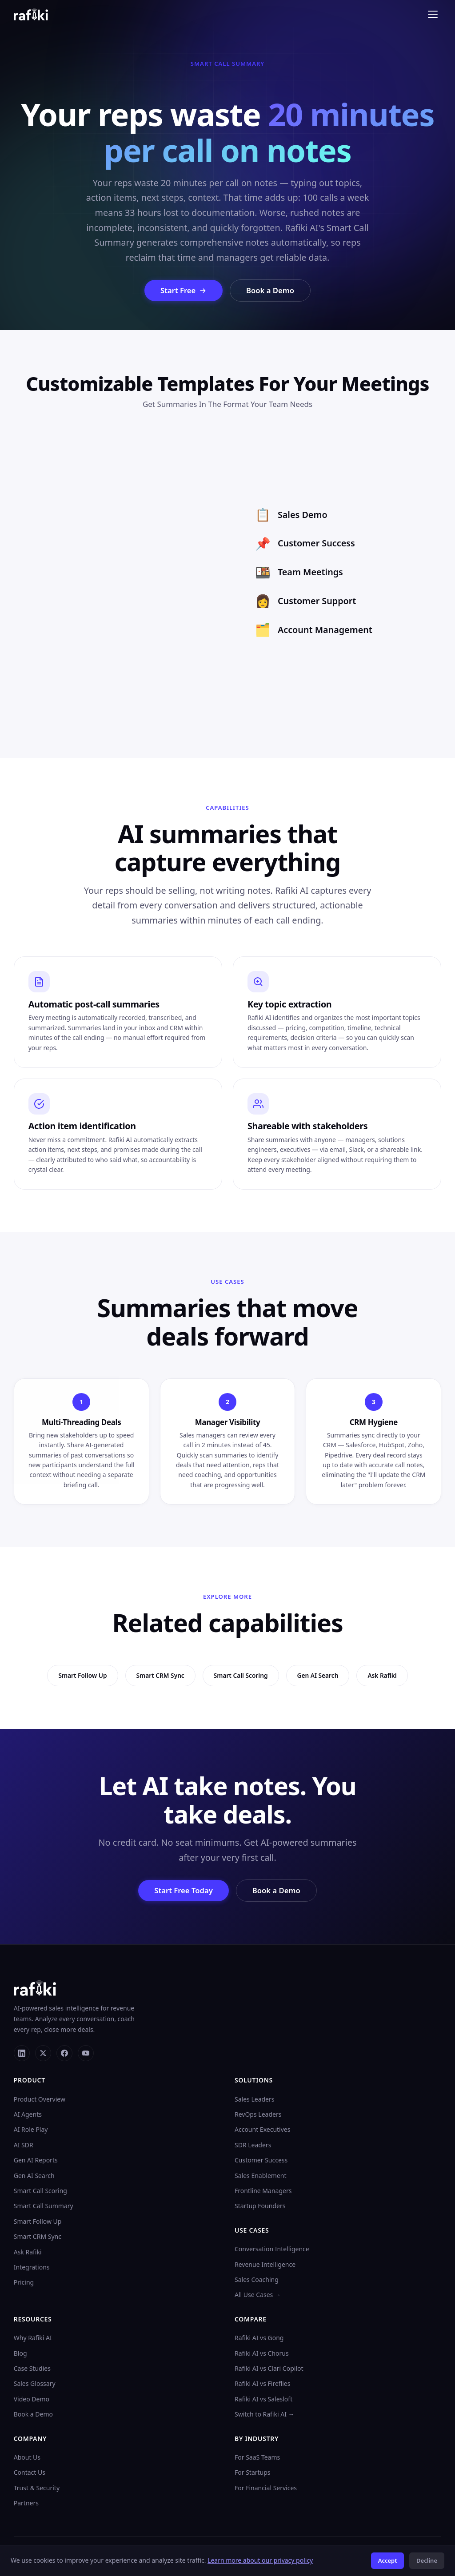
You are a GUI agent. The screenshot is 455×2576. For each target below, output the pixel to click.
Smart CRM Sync (37, 2237)
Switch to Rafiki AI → (265, 2414)
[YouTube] (86, 2054)
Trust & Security (37, 2488)
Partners (26, 2503)
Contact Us (29, 2473)
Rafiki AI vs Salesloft (263, 2399)
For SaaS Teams (257, 2457)
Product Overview (39, 2099)
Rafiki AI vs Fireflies (262, 2384)
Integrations (32, 2267)
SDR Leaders (253, 2145)
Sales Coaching (257, 2280)
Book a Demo (270, 290)
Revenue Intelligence (265, 2265)
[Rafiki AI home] (31, 14)
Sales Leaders (254, 2099)
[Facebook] (64, 2054)
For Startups (253, 2473)
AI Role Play (31, 2130)
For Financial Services (266, 2488)
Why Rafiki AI (33, 2338)
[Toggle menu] (432, 14)
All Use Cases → (258, 2295)
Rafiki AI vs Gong (259, 2338)
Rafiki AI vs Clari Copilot (269, 2369)
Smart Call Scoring (40, 2191)
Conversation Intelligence (272, 2249)
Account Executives (262, 2130)
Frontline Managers (263, 2191)
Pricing (24, 2282)
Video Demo (31, 2399)
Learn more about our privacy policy (260, 2560)
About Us (27, 2457)
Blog (20, 2353)
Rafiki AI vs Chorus (262, 2353)
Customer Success (261, 2160)
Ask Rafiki (28, 2252)
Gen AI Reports (36, 2160)
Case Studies (32, 2369)
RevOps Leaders (258, 2114)
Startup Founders (260, 2206)
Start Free (183, 290)
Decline (426, 2560)
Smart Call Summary (43, 2206)
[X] (43, 2054)
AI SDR (23, 2145)
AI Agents (28, 2114)
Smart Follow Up (38, 2222)
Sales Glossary (35, 2384)
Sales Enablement (261, 2176)
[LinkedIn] (22, 2054)
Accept (387, 2560)
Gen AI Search (34, 2176)
